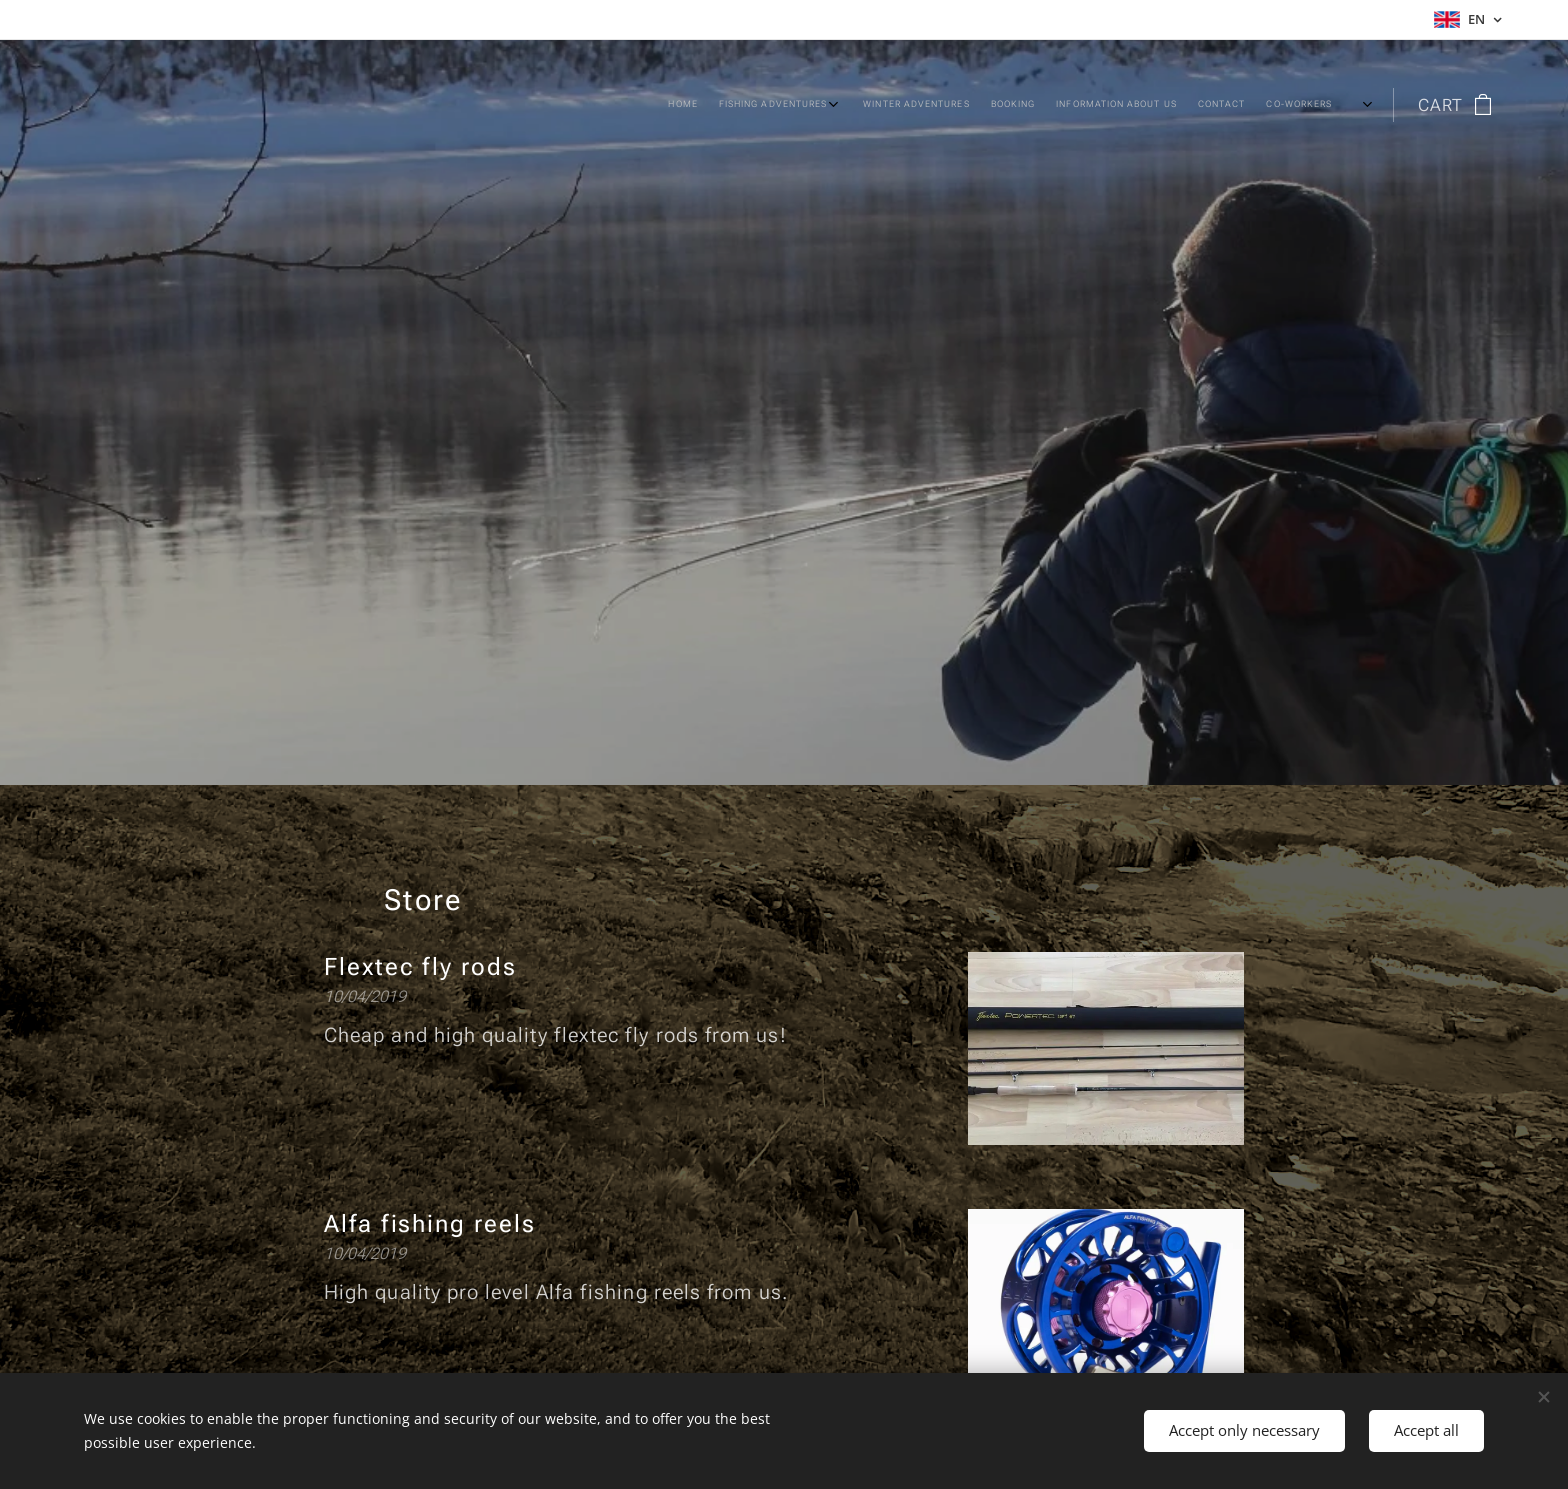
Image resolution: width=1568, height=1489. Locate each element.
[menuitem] (1015, 105)
